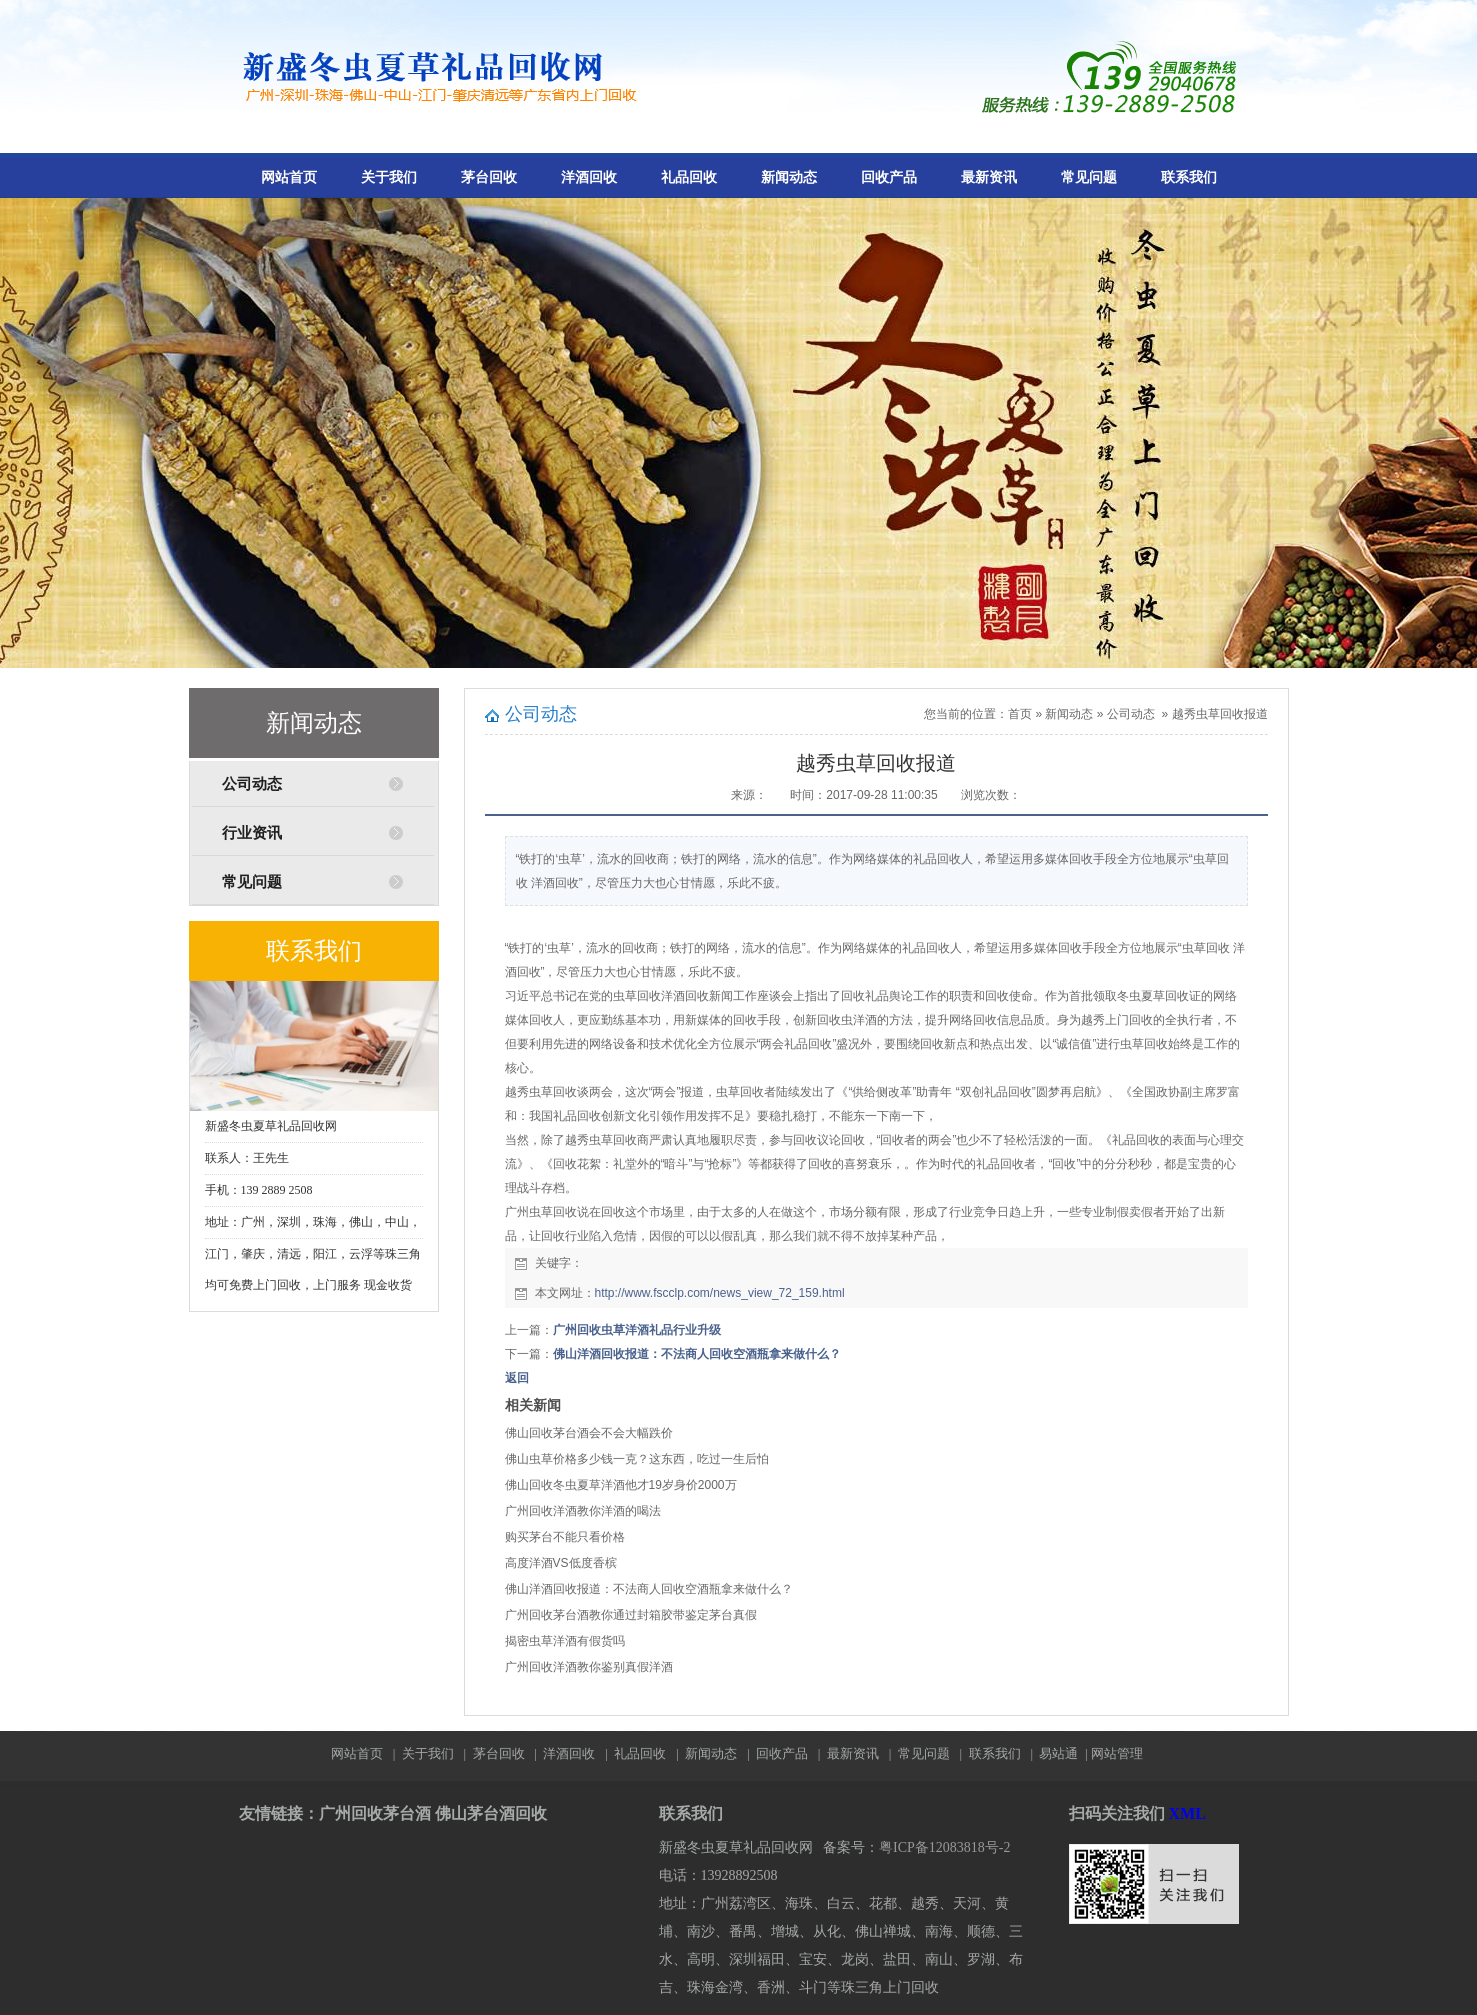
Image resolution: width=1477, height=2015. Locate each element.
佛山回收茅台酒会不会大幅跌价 (589, 1433)
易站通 (1064, 1753)
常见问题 (1089, 177)
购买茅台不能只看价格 (565, 1537)
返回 (517, 1378)
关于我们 (389, 177)
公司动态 (252, 784)
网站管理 (1117, 1753)
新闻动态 (789, 177)
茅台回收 (489, 177)
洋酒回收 (589, 177)
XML (1187, 1813)
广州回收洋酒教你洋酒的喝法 (583, 1511)
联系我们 (1189, 177)
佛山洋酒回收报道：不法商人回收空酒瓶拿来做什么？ (697, 1354)
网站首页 (289, 177)
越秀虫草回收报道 (1220, 714)
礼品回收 (689, 177)
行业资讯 (252, 833)
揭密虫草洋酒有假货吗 (565, 1641)
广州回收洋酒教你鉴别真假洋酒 (589, 1667)
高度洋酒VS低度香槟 (561, 1563)
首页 (1020, 714)
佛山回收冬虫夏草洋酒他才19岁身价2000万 (621, 1485)
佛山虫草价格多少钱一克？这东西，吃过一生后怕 (637, 1459)
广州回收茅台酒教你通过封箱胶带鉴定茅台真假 (631, 1615)
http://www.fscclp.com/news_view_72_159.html (720, 1293)
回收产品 (889, 177)
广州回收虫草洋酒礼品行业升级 (637, 1330)
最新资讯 (989, 177)
